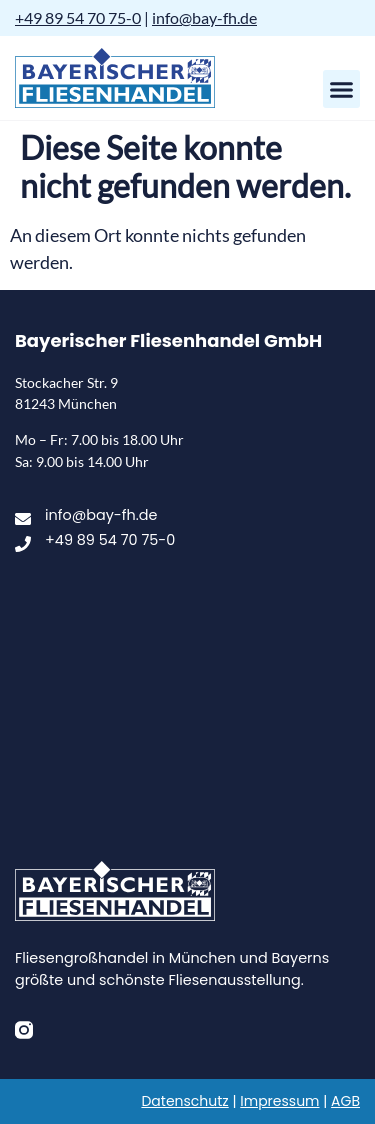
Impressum (279, 1101)
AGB (345, 1101)
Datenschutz (184, 1101)
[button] (342, 89)
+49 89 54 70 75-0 (78, 17)
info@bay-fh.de (204, 17)
